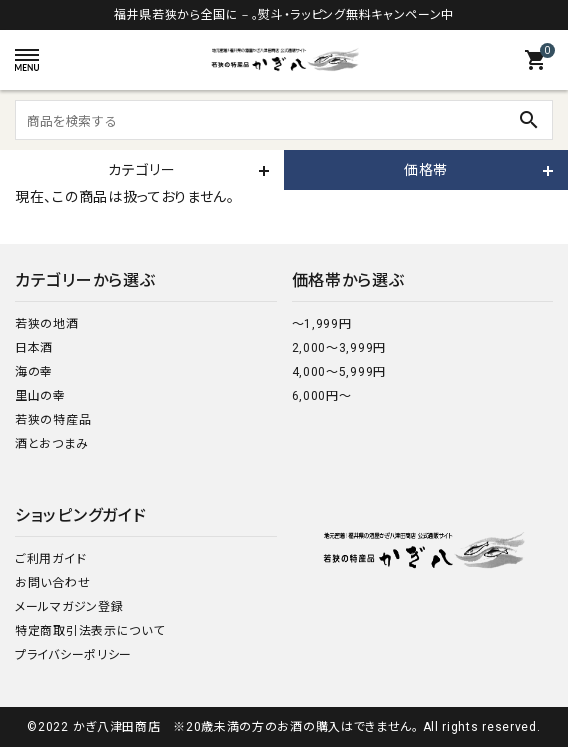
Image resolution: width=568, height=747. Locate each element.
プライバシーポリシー (73, 655)
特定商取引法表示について (89, 631)
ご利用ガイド (50, 559)
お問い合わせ (52, 583)
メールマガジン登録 (69, 607)
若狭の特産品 (53, 420)
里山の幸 (40, 396)
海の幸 (34, 372)
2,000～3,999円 (339, 348)
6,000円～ (322, 396)
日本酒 (34, 348)
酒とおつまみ (51, 444)
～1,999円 (322, 324)
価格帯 (426, 170)
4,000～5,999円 (339, 372)
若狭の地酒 (47, 324)
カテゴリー (142, 170)
